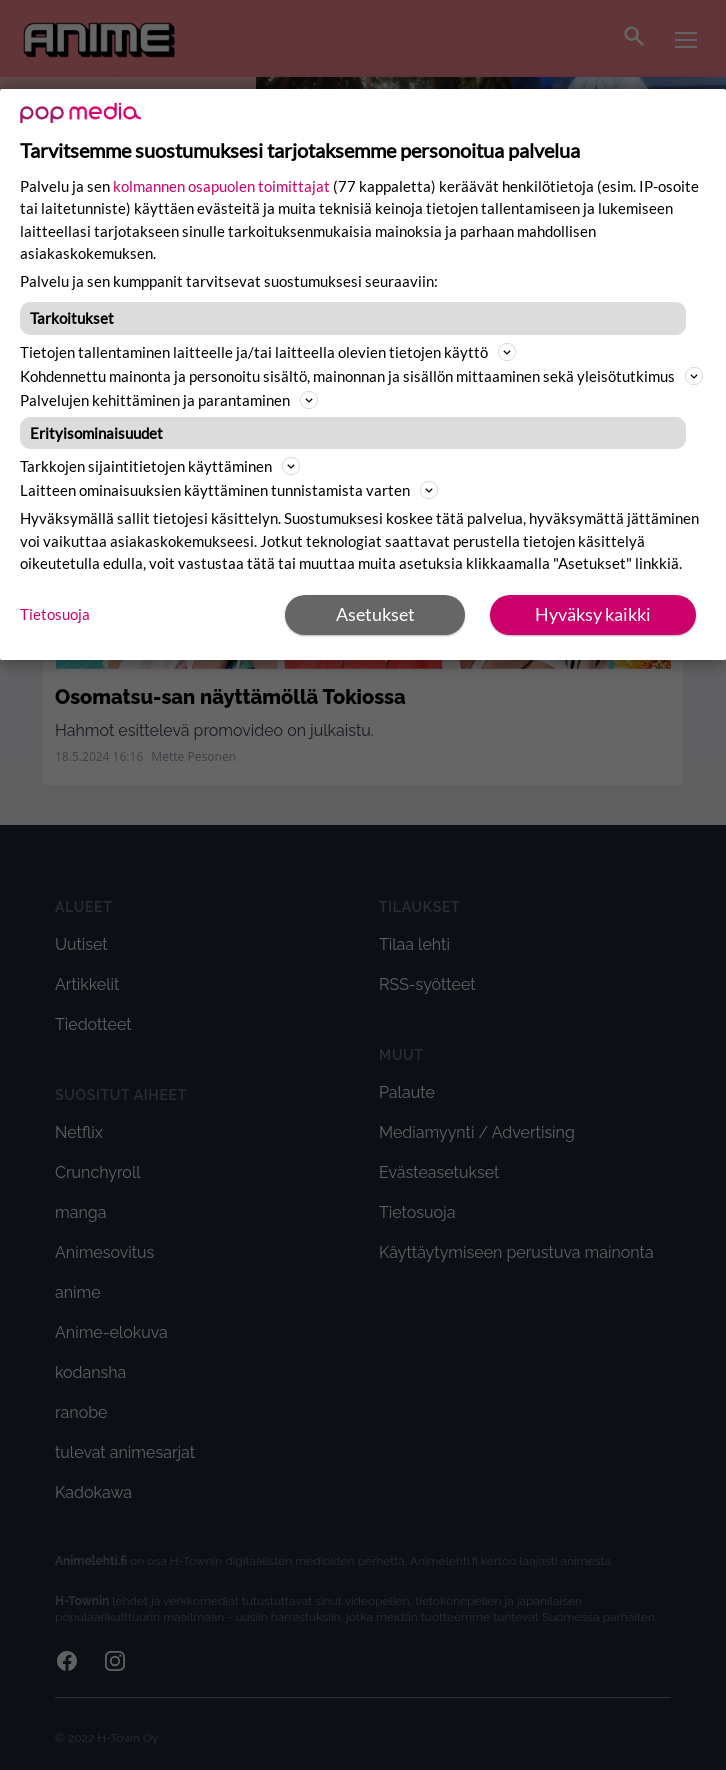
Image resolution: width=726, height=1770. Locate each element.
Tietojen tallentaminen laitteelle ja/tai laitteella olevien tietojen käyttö (268, 352)
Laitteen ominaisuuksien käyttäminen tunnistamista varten (229, 490)
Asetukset (375, 614)
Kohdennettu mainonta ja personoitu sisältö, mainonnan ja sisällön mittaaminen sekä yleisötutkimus (361, 376)
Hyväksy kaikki (593, 614)
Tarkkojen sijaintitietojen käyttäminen (160, 466)
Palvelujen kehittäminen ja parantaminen (169, 400)
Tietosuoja (55, 614)
